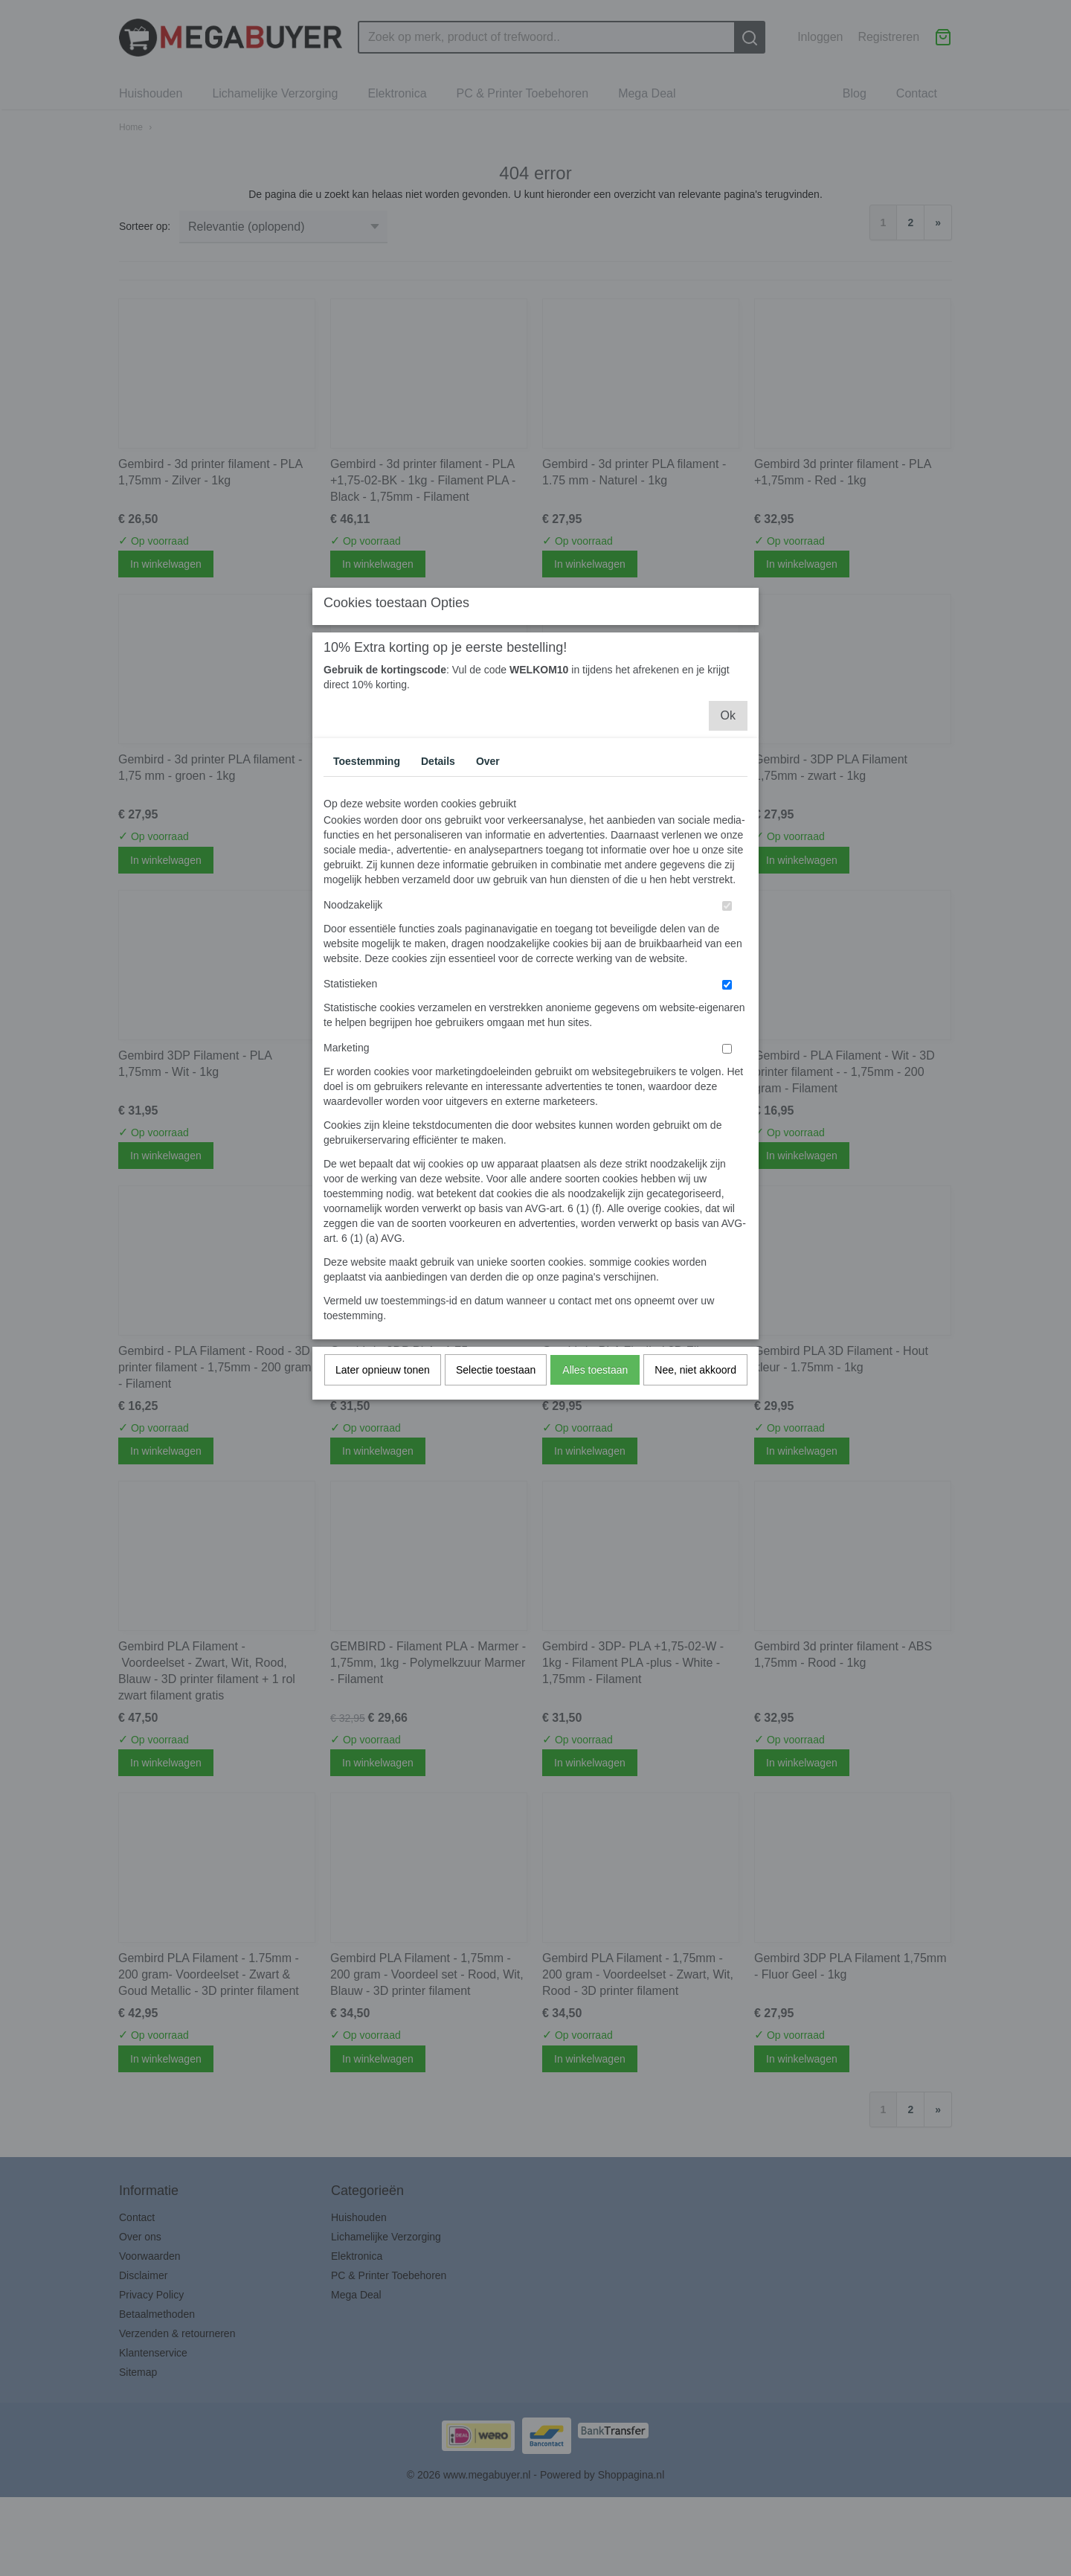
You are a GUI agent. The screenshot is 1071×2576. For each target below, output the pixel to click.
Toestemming (366, 894)
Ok (728, 848)
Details (438, 894)
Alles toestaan (595, 1502)
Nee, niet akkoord (695, 1502)
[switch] (727, 1038)
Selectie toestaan (496, 1502)
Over (488, 894)
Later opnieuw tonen (382, 1502)
